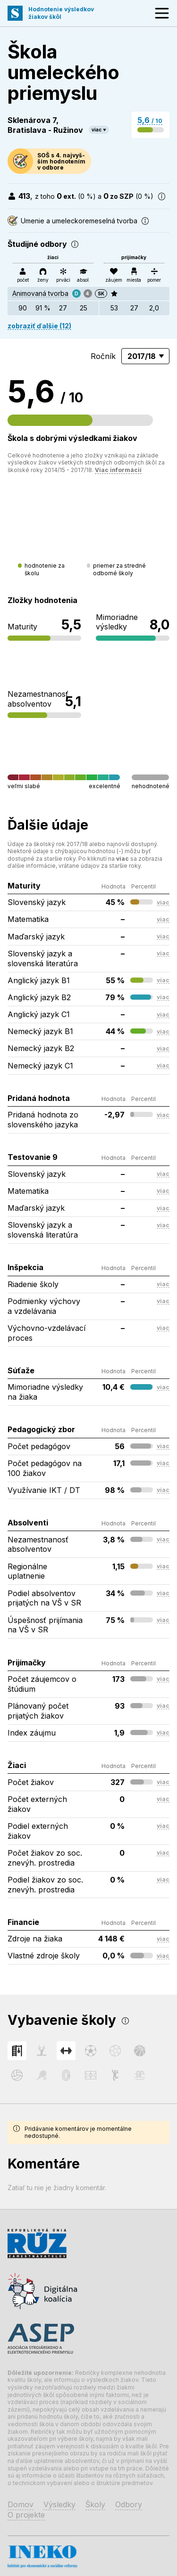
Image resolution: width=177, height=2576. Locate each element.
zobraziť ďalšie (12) (39, 326)
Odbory (128, 2504)
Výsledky (59, 2504)
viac (96, 129)
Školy (95, 2504)
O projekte (26, 2514)
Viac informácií (118, 469)
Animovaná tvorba (40, 293)
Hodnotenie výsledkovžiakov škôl (61, 13)
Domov (21, 2504)
